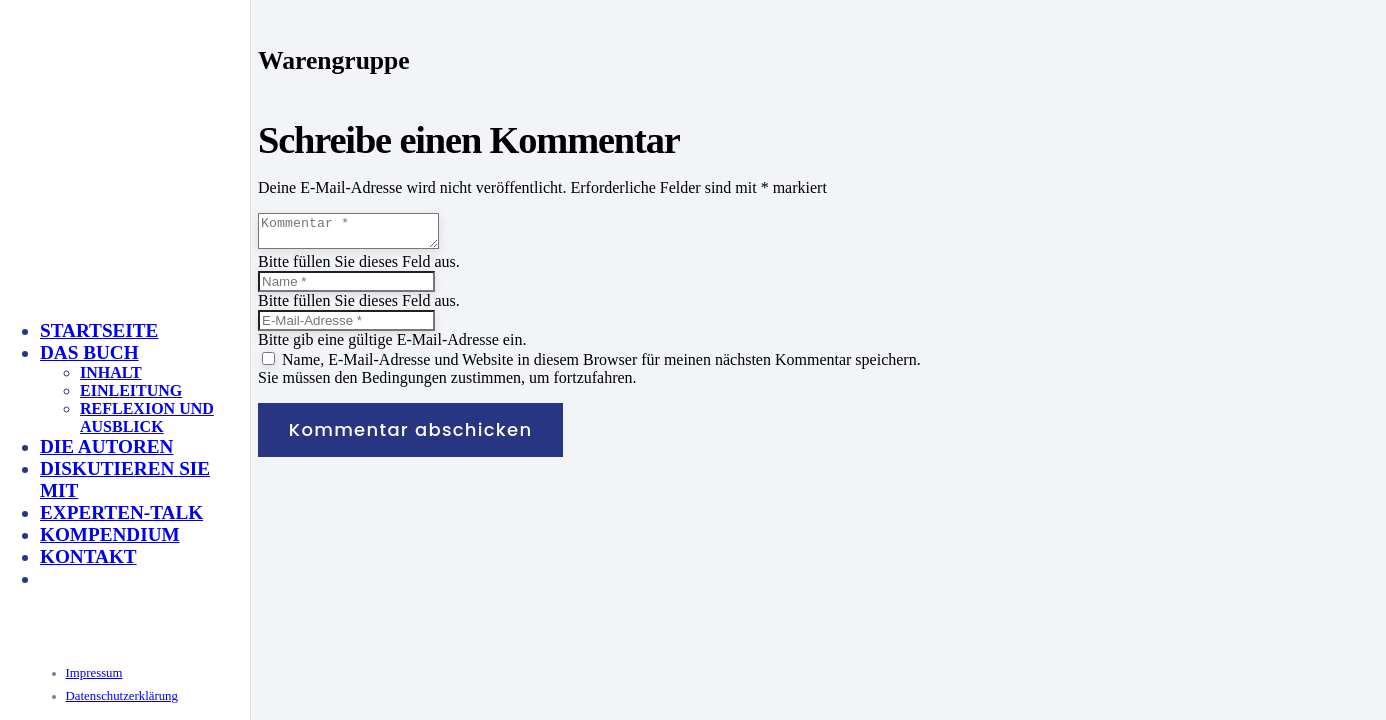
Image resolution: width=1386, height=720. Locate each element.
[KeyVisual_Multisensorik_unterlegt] (254, 502)
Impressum (94, 673)
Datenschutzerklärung (122, 696)
